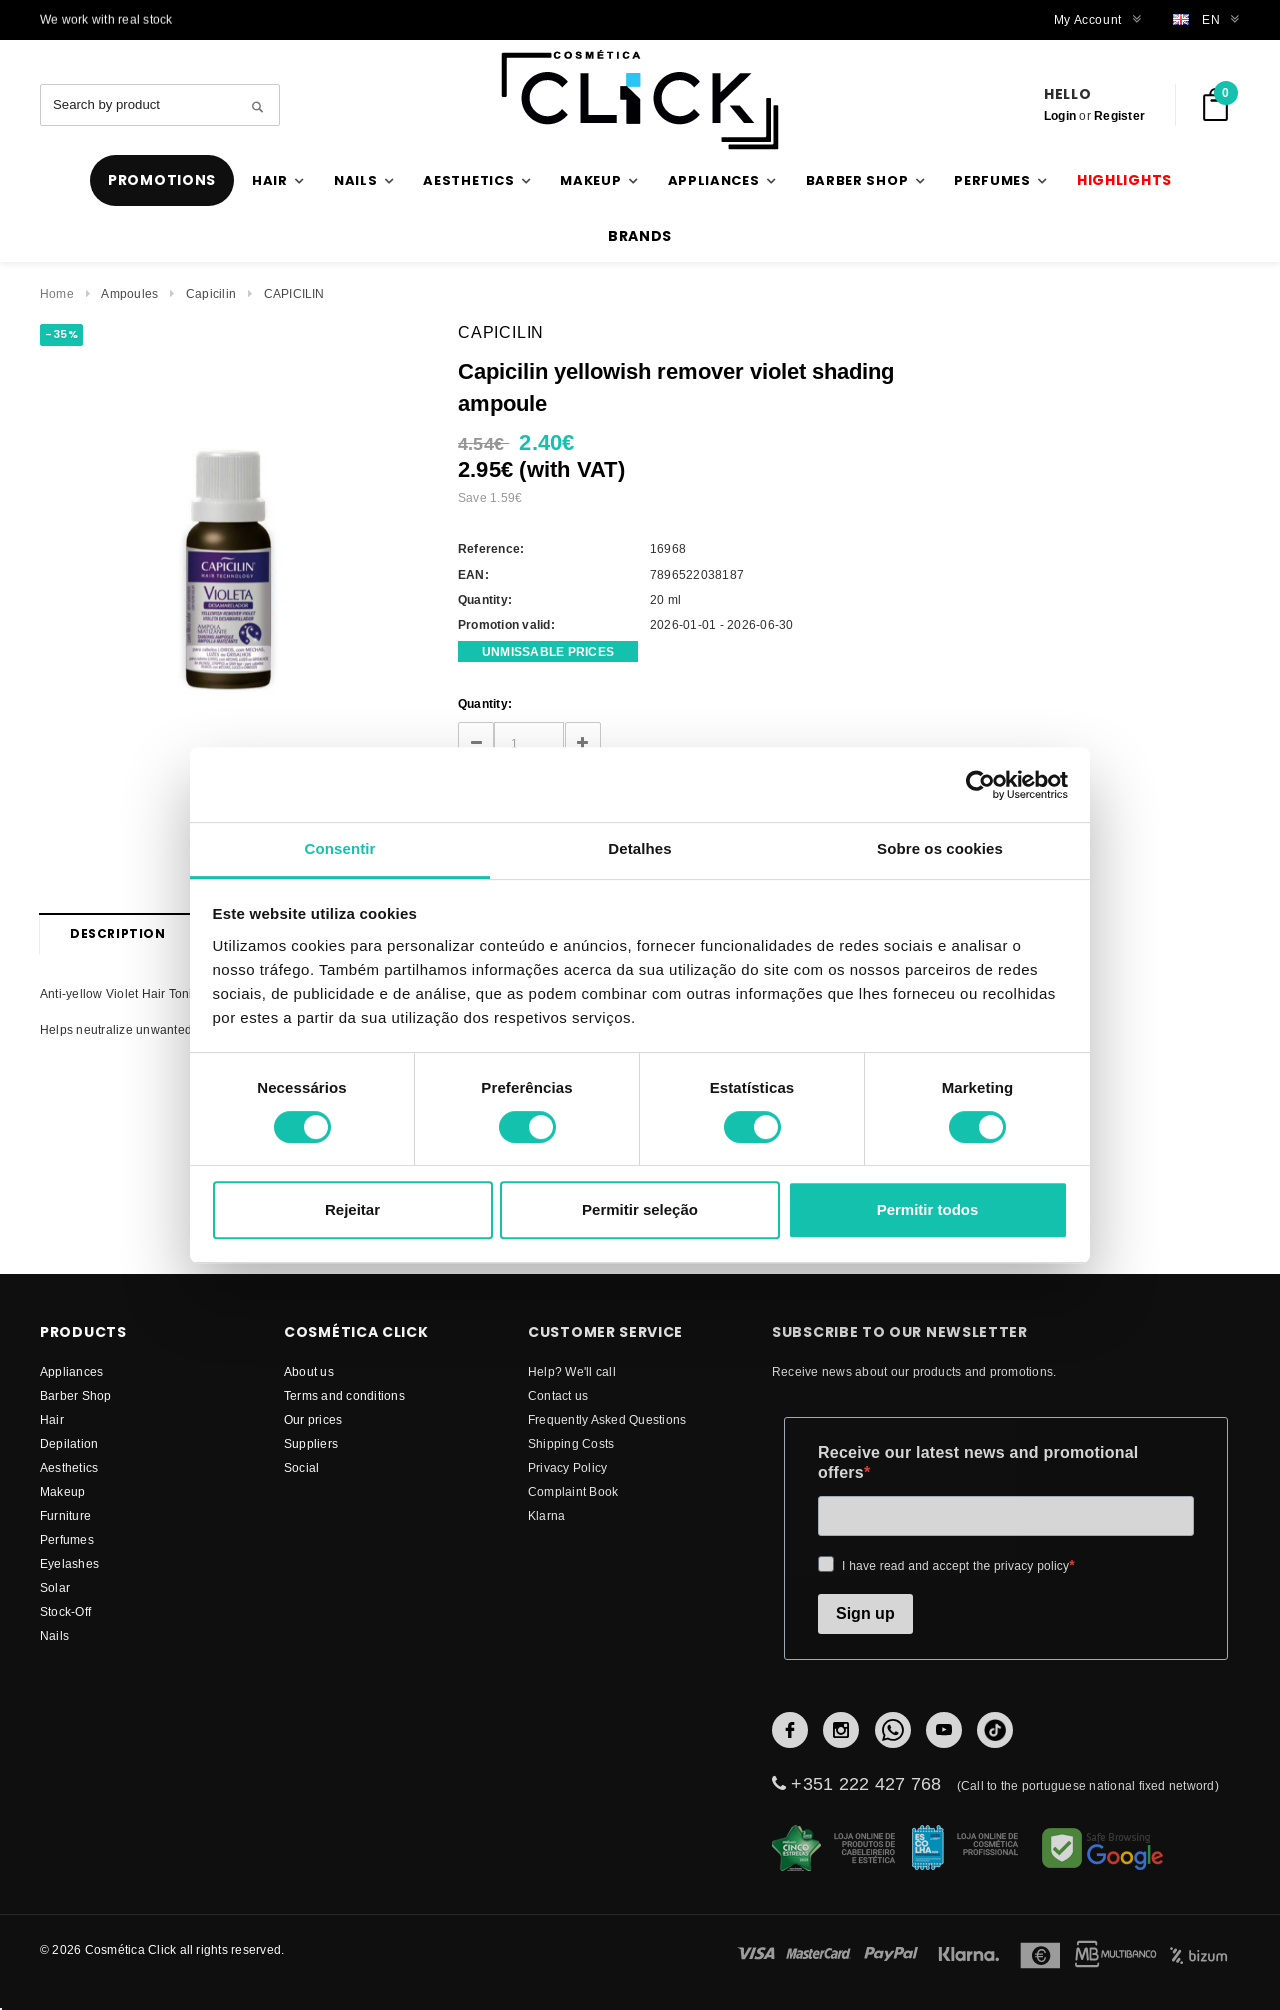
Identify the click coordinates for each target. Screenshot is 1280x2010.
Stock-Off (65, 1611)
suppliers (311, 1443)
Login (1060, 115)
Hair (52, 1419)
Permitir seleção (640, 1209)
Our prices (313, 1419)
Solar (55, 1587)
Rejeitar (352, 1209)
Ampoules (129, 293)
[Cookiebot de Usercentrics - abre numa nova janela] (980, 785)
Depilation (69, 1443)
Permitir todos (928, 1209)
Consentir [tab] (340, 848)
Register (1119, 115)
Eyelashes (69, 1563)
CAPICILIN (294, 293)
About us (309, 1371)
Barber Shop (76, 1395)
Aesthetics (69, 1467)
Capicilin (211, 293)
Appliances (71, 1371)
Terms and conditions (344, 1395)
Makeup (62, 1491)
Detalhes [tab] (639, 848)
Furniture (65, 1515)
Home (57, 293)
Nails (54, 1635)
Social (301, 1467)
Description (118, 933)
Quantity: (485, 703)
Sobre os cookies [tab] (940, 848)
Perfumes (67, 1539)
